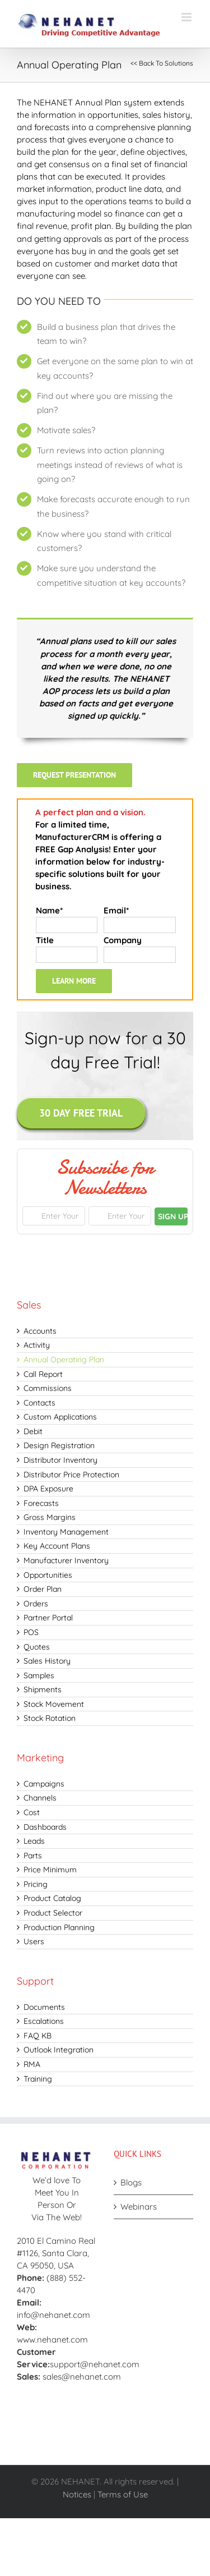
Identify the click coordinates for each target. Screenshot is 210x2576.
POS (31, 1632)
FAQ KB (38, 2036)
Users (34, 1941)
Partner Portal (48, 1618)
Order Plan (43, 1589)
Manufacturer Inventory (66, 1560)
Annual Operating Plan (64, 1359)
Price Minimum (50, 1870)
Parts (33, 1856)
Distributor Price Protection (71, 1475)
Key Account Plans (57, 1546)
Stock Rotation (50, 1718)
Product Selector (53, 1913)
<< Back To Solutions (161, 63)
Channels (40, 1798)
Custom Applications (60, 1417)
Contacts (39, 1403)
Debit (33, 1431)
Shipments (43, 1689)
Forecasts (41, 1503)
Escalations (44, 2021)
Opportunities (48, 1575)
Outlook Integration (59, 2050)
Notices (77, 2494)
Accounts (40, 1331)
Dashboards (45, 1827)
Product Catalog (52, 1898)
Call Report (43, 1374)
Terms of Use (122, 2494)
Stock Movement (54, 1704)
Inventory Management (66, 1532)
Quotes (37, 1647)
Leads (34, 1841)
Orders (36, 1604)
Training (38, 2079)
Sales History (47, 1661)
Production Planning (59, 1927)
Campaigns (44, 1784)
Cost (32, 1812)
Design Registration (59, 1445)
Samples (39, 1675)
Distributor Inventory (60, 1460)
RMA (32, 2064)
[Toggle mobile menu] (187, 17)
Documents (44, 2007)
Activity (37, 1345)
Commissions (48, 1388)
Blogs (131, 2182)
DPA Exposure (48, 1489)
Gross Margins (50, 1517)
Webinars (138, 2206)
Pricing (36, 1884)
